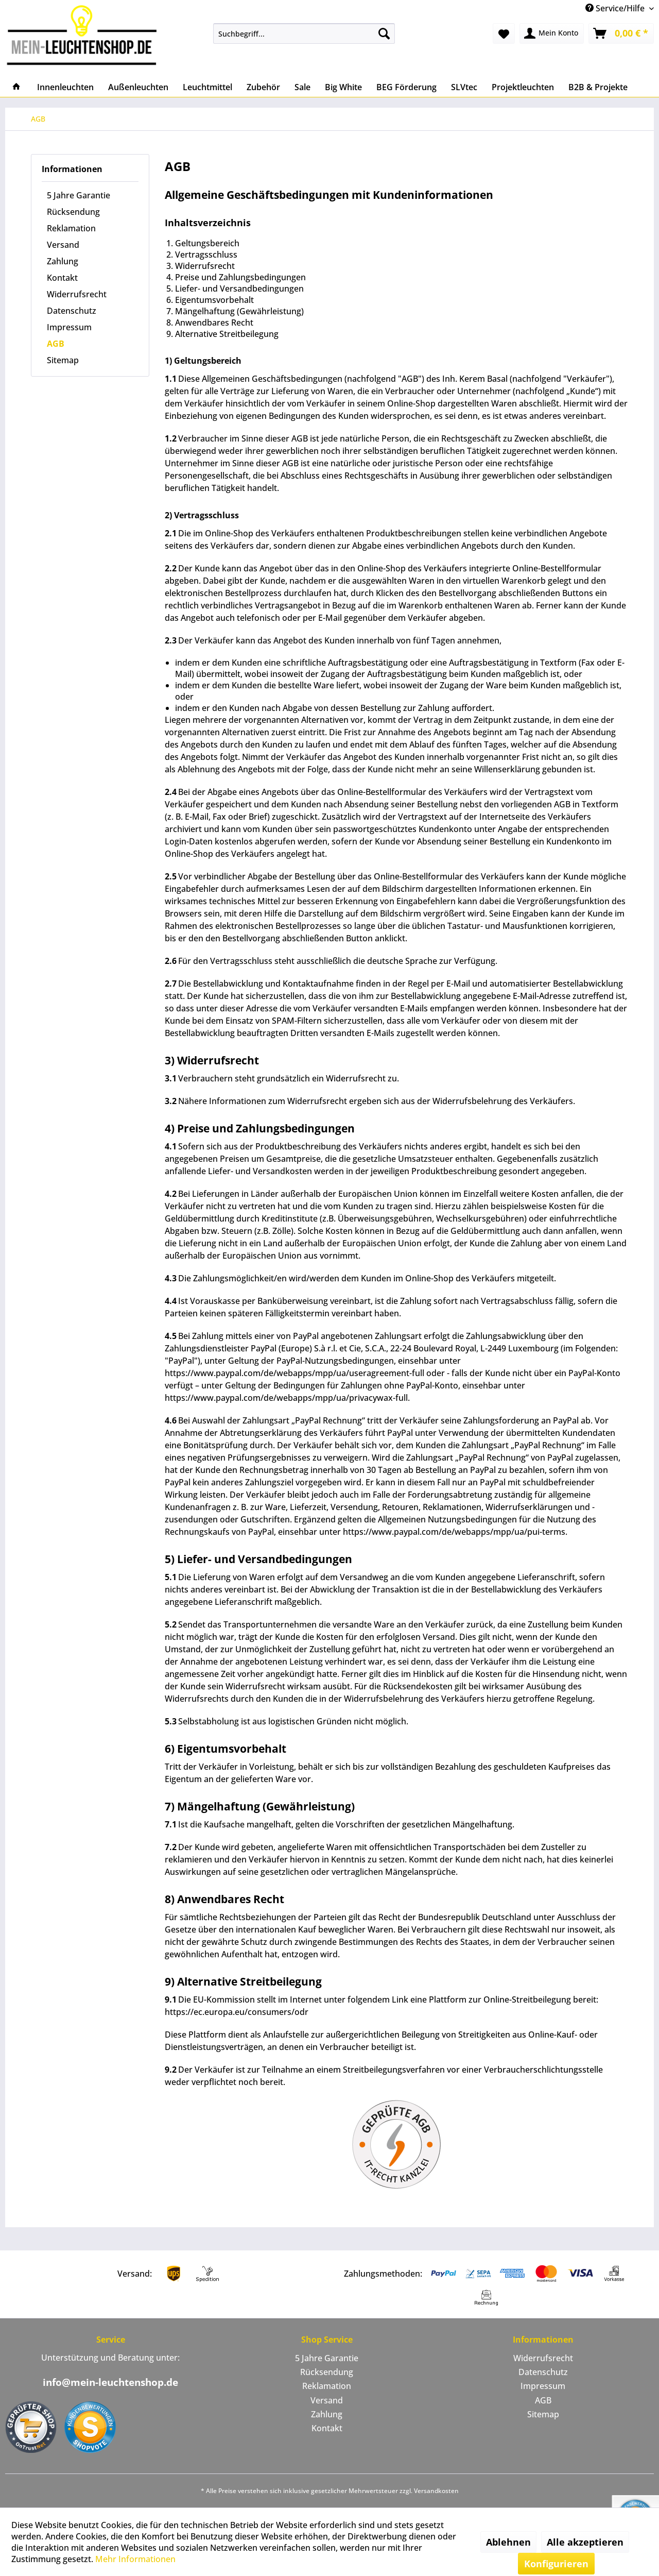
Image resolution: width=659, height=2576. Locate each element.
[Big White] (343, 87)
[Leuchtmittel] (207, 87)
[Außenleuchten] (138, 87)
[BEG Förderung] (406, 87)
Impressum (69, 327)
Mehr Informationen (135, 2559)
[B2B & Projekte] (598, 87)
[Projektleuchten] (522, 87)
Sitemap (63, 360)
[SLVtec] (464, 87)
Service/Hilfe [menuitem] (616, 8)
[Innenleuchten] (65, 87)
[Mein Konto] (551, 33)
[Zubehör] (263, 87)
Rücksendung (73, 211)
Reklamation (71, 228)
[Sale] (302, 87)
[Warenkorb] (621, 33)
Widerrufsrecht (77, 294)
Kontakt (62, 277)
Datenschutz (71, 310)
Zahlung (62, 261)
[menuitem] (304, 33)
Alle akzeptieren (585, 2542)
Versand (63, 244)
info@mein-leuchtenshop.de (110, 2382)
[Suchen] (384, 33)
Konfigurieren (556, 2563)
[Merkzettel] (504, 33)
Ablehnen (508, 2542)
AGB (55, 343)
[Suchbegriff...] (304, 33)
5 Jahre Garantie (78, 195)
